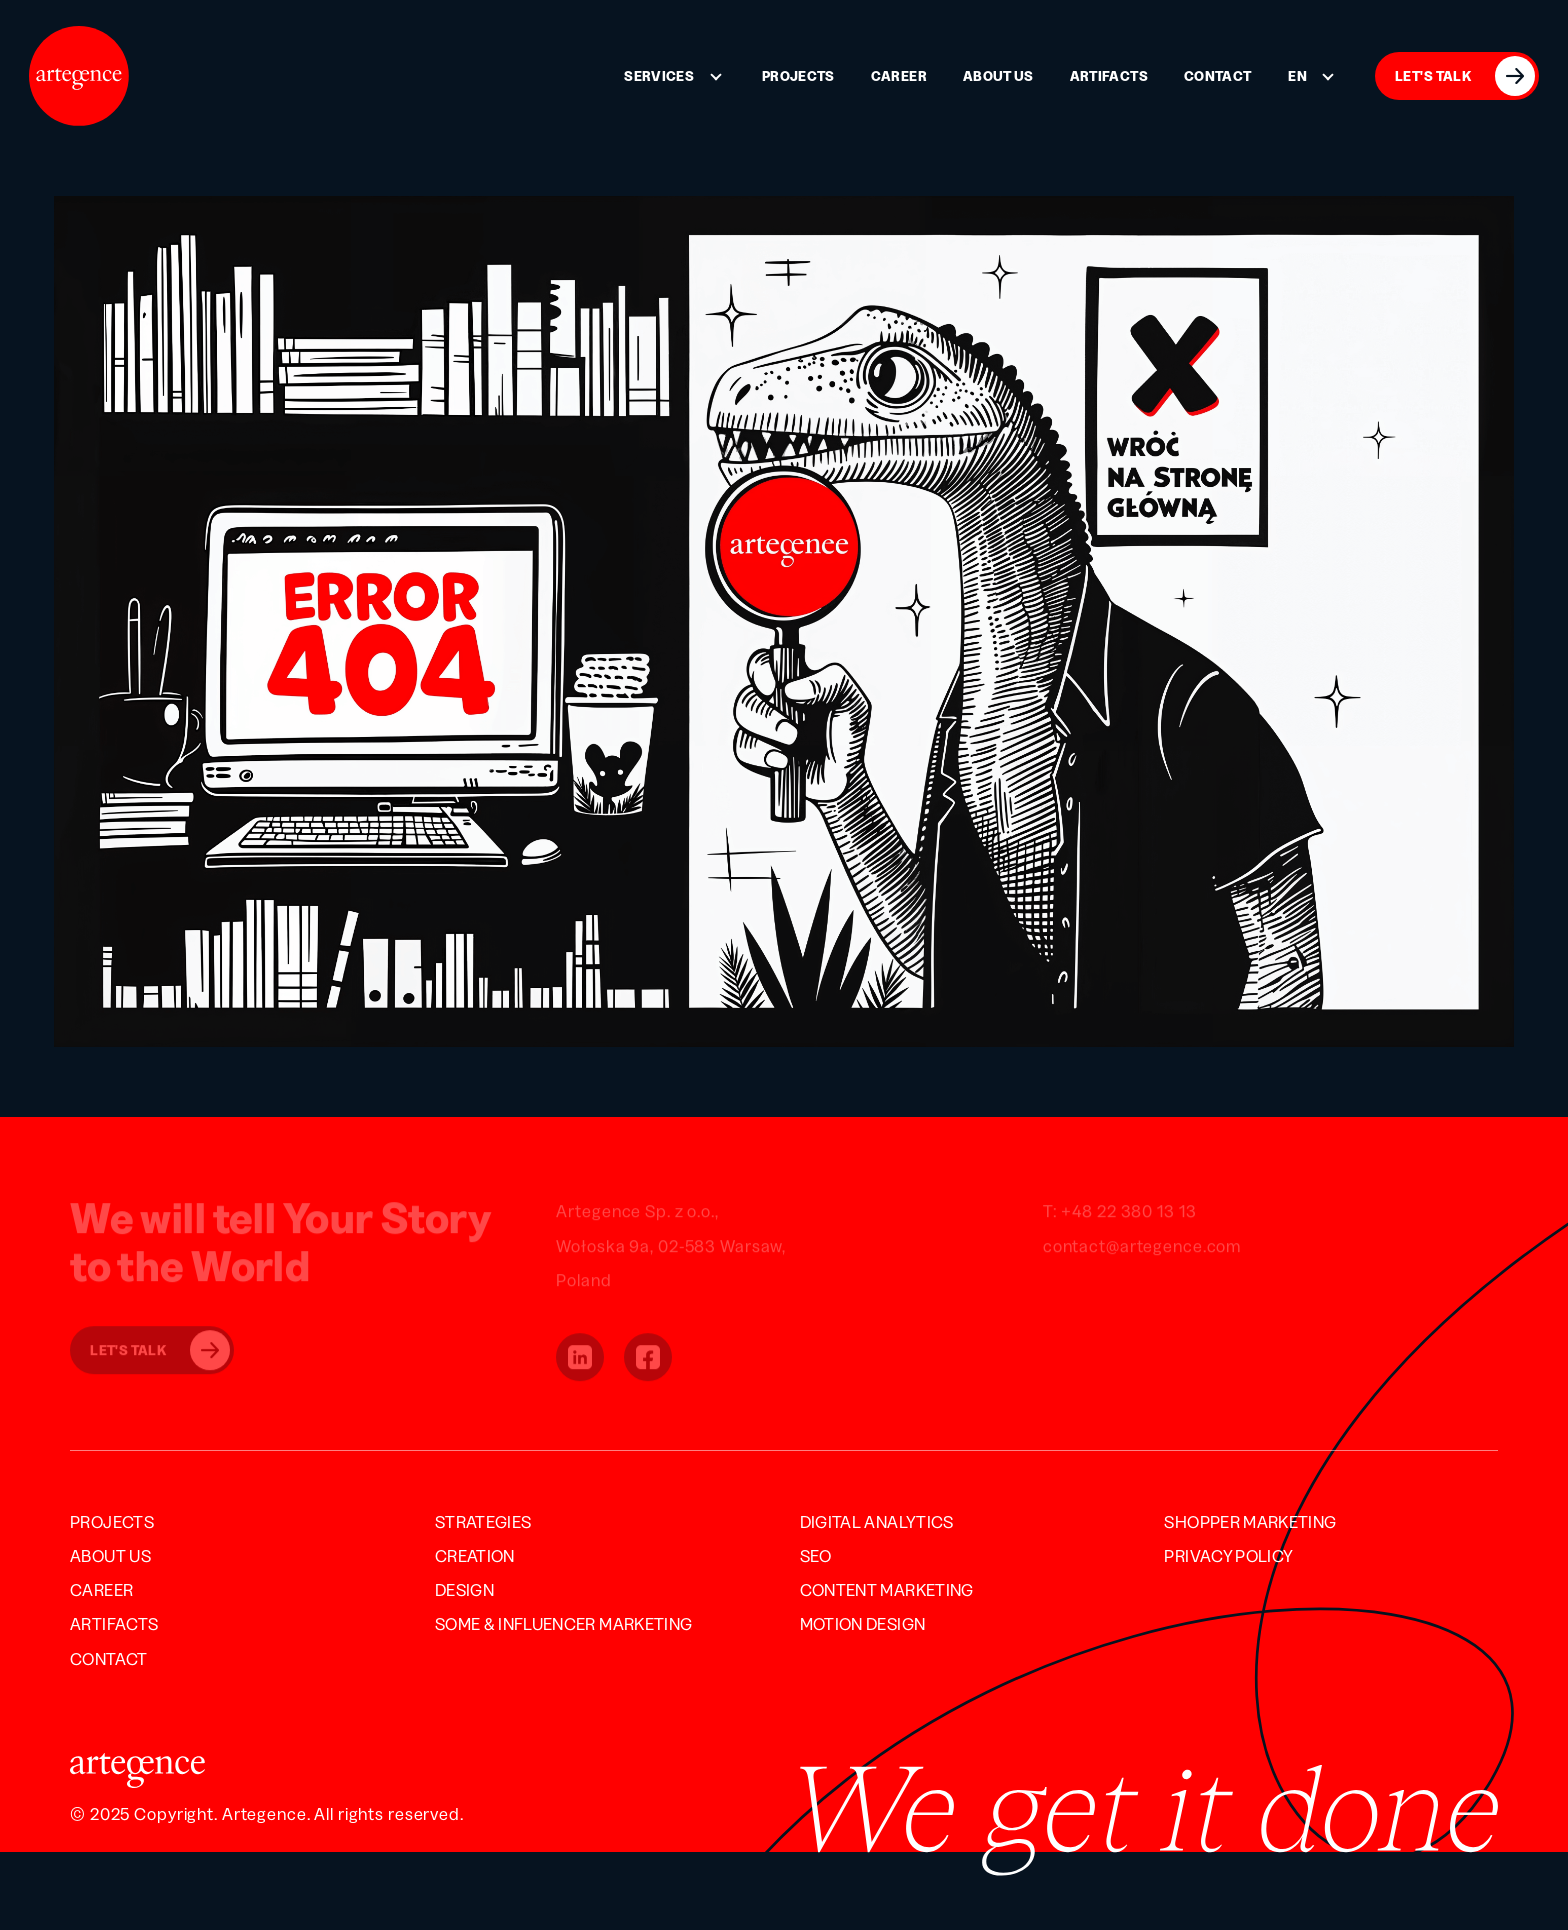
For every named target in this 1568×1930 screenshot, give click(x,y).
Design (464, 1589)
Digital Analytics (877, 1521)
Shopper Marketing (1250, 1521)
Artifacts (1109, 76)
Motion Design (863, 1623)
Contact (1217, 76)
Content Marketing (887, 1589)
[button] (580, 1359)
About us (998, 76)
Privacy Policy (1228, 1555)
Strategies (483, 1521)
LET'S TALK (1465, 76)
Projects (798, 76)
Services (659, 76)
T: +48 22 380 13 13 (1120, 1212)
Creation (475, 1555)
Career (899, 76)
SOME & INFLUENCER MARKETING (563, 1623)
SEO (816, 1555)
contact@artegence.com (1142, 1247)
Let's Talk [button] (160, 1352)
